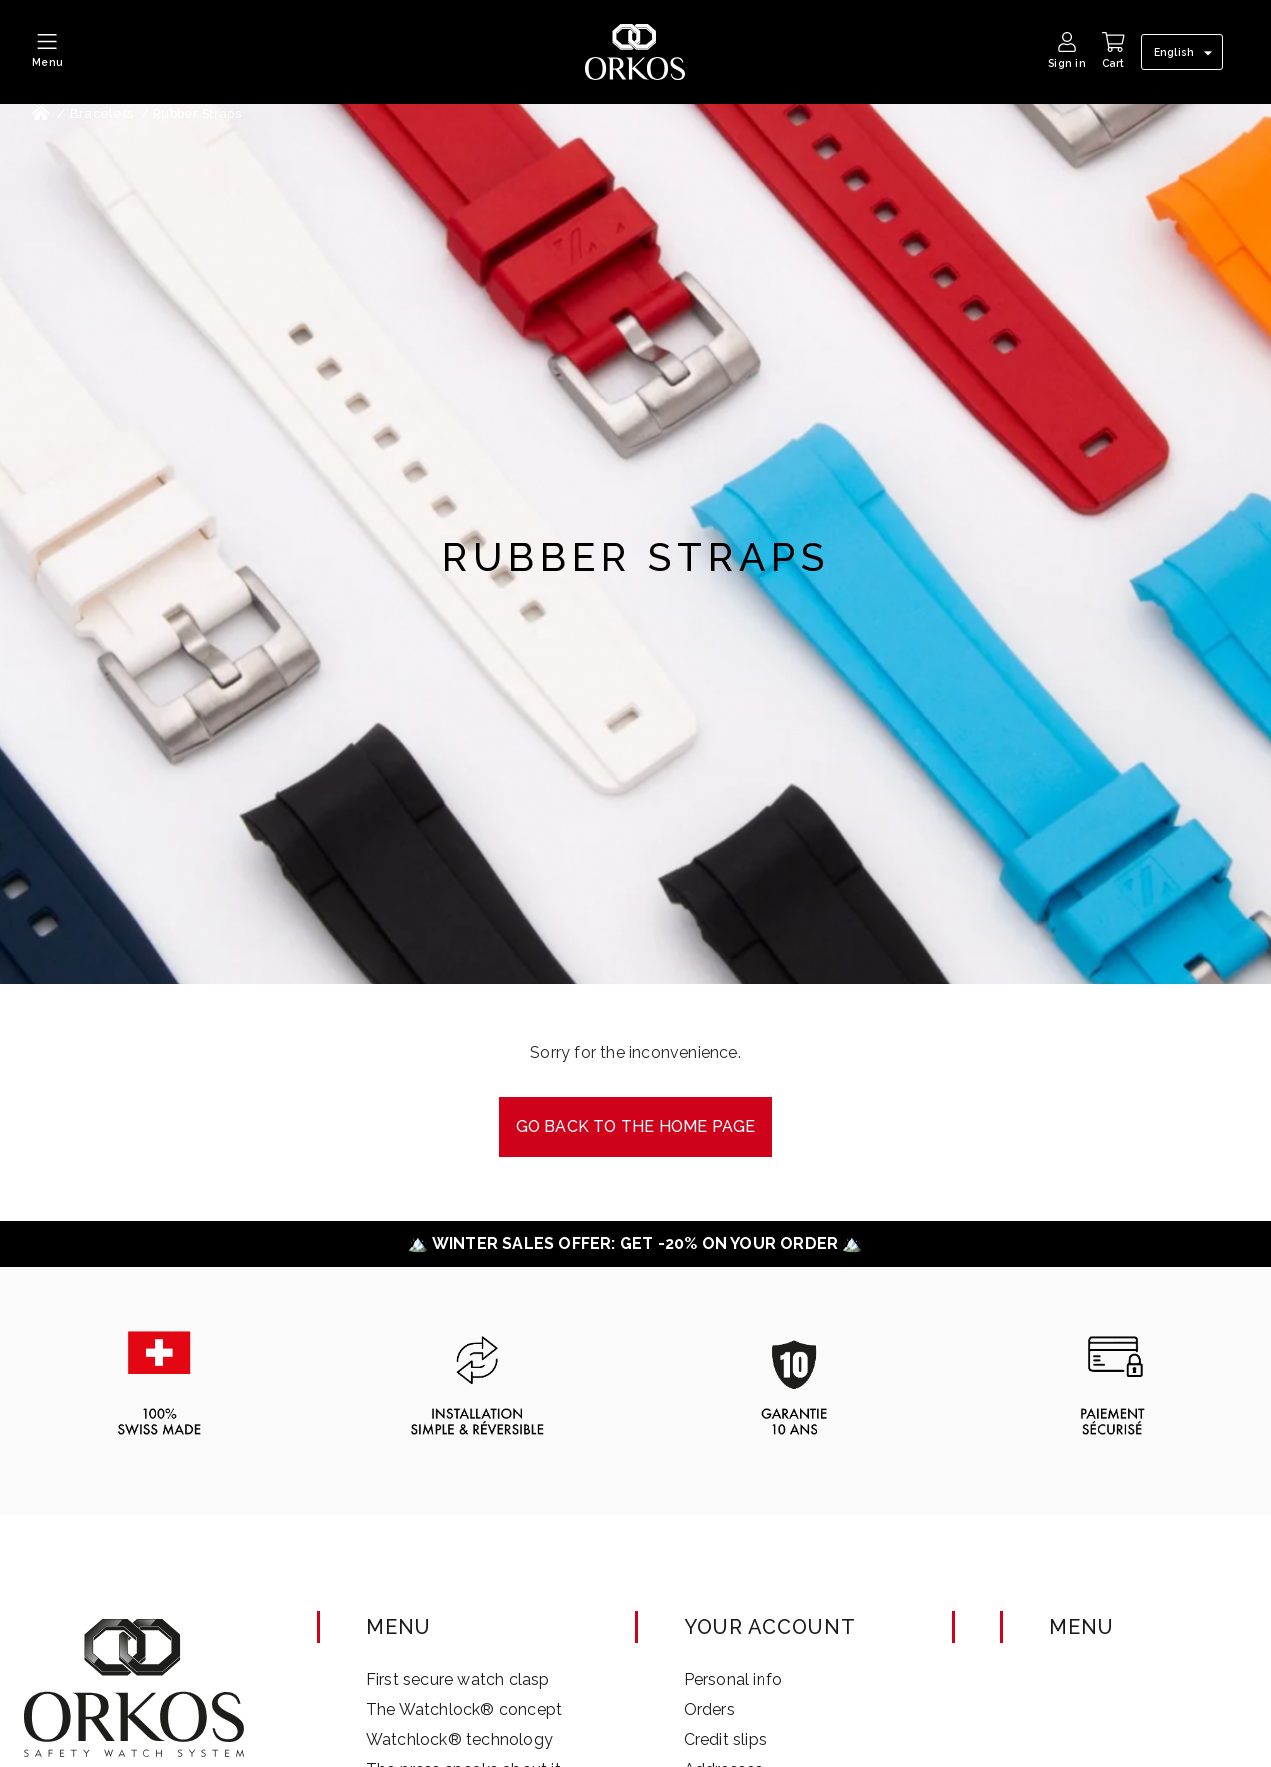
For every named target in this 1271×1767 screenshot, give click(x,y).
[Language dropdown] (1186, 53)
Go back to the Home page (636, 1126)
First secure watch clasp (458, 1679)
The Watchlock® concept (464, 1709)
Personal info (733, 1679)
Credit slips (725, 1739)
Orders (709, 1709)
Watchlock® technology (459, 1739)
